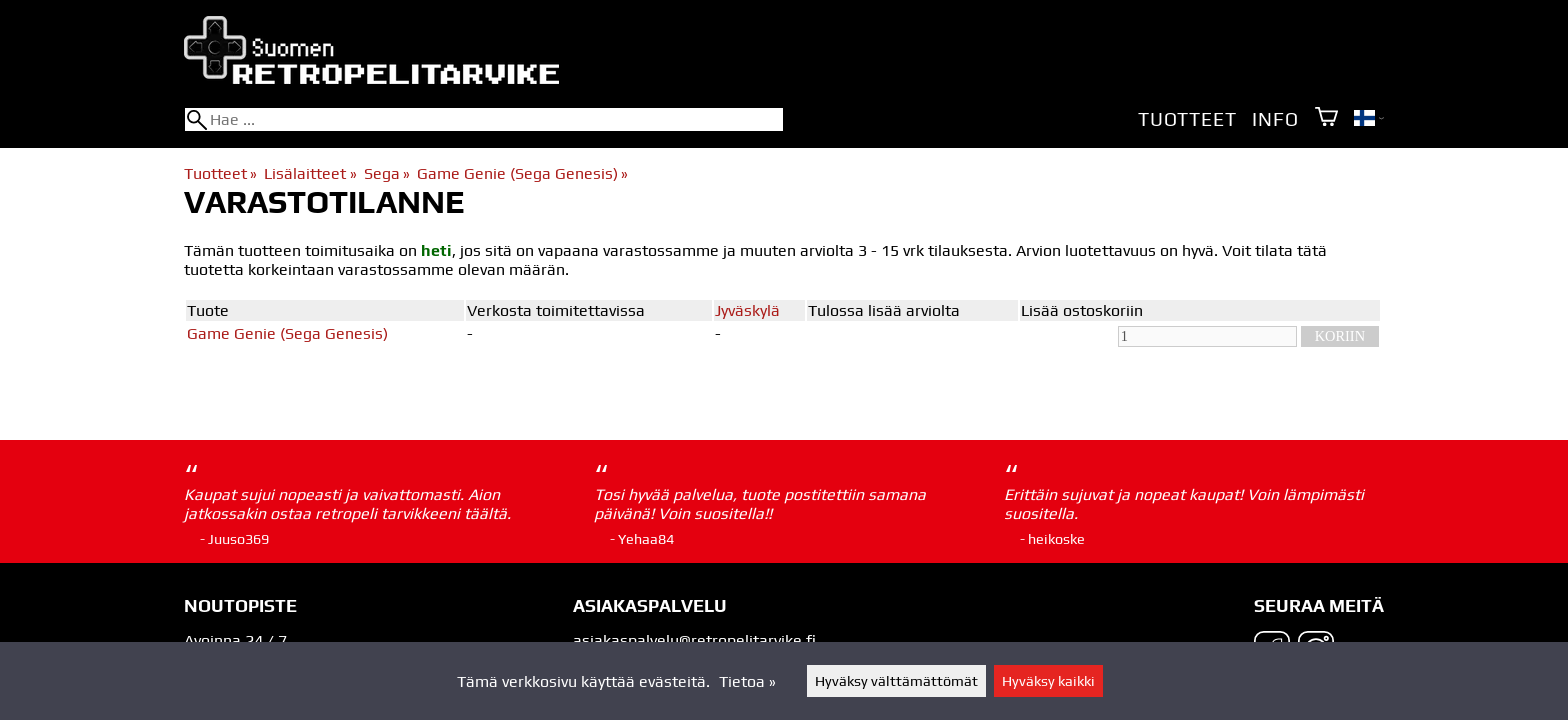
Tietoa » (747, 681)
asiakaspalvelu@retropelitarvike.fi (694, 640)
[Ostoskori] (1326, 118)
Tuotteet (1187, 119)
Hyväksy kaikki (1048, 681)
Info (1275, 119)
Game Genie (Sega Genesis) (522, 173)
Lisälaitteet (310, 173)
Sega (387, 173)
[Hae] (484, 119)
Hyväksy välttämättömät (896, 681)
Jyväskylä (747, 310)
